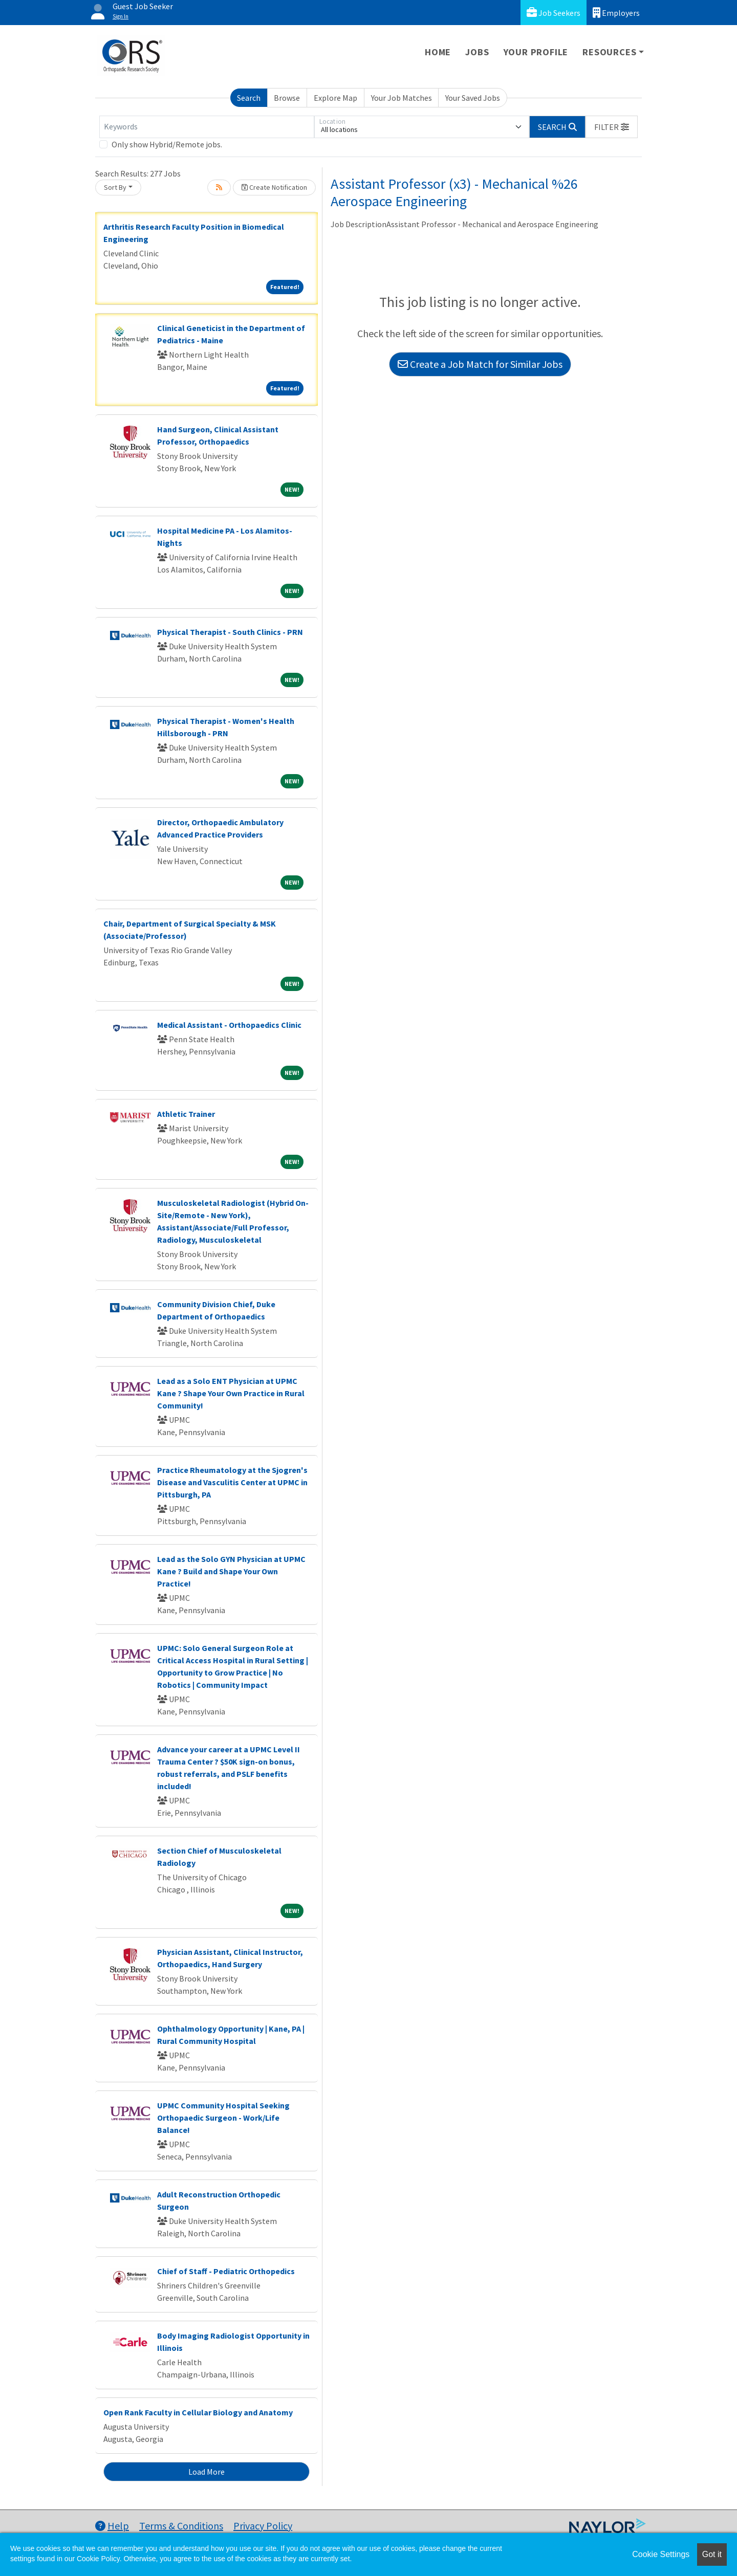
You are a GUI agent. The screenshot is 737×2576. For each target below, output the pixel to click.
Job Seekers (553, 12)
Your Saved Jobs (472, 98)
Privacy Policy (262, 2525)
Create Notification (274, 187)
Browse (287, 98)
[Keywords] (206, 127)
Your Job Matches (401, 98)
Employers (616, 12)
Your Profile (536, 52)
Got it (712, 2554)
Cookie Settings (660, 2554)
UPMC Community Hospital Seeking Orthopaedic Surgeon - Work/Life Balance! (223, 2117)
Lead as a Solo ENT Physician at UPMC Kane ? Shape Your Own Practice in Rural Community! (231, 1393)
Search (249, 98)
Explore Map (335, 98)
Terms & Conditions (181, 2525)
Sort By (115, 187)
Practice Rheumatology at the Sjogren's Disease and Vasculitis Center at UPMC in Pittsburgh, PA (232, 1482)
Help (112, 2525)
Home (438, 52)
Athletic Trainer (186, 1114)
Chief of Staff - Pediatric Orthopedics (226, 2271)
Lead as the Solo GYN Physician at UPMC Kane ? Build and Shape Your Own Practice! (231, 1571)
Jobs (477, 52)
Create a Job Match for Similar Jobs (480, 364)
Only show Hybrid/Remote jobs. (167, 144)
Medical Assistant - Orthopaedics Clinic (229, 1025)
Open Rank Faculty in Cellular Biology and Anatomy (198, 2412)
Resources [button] (609, 52)
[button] (612, 127)
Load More (206, 2472)
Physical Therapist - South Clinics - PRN (230, 632)
